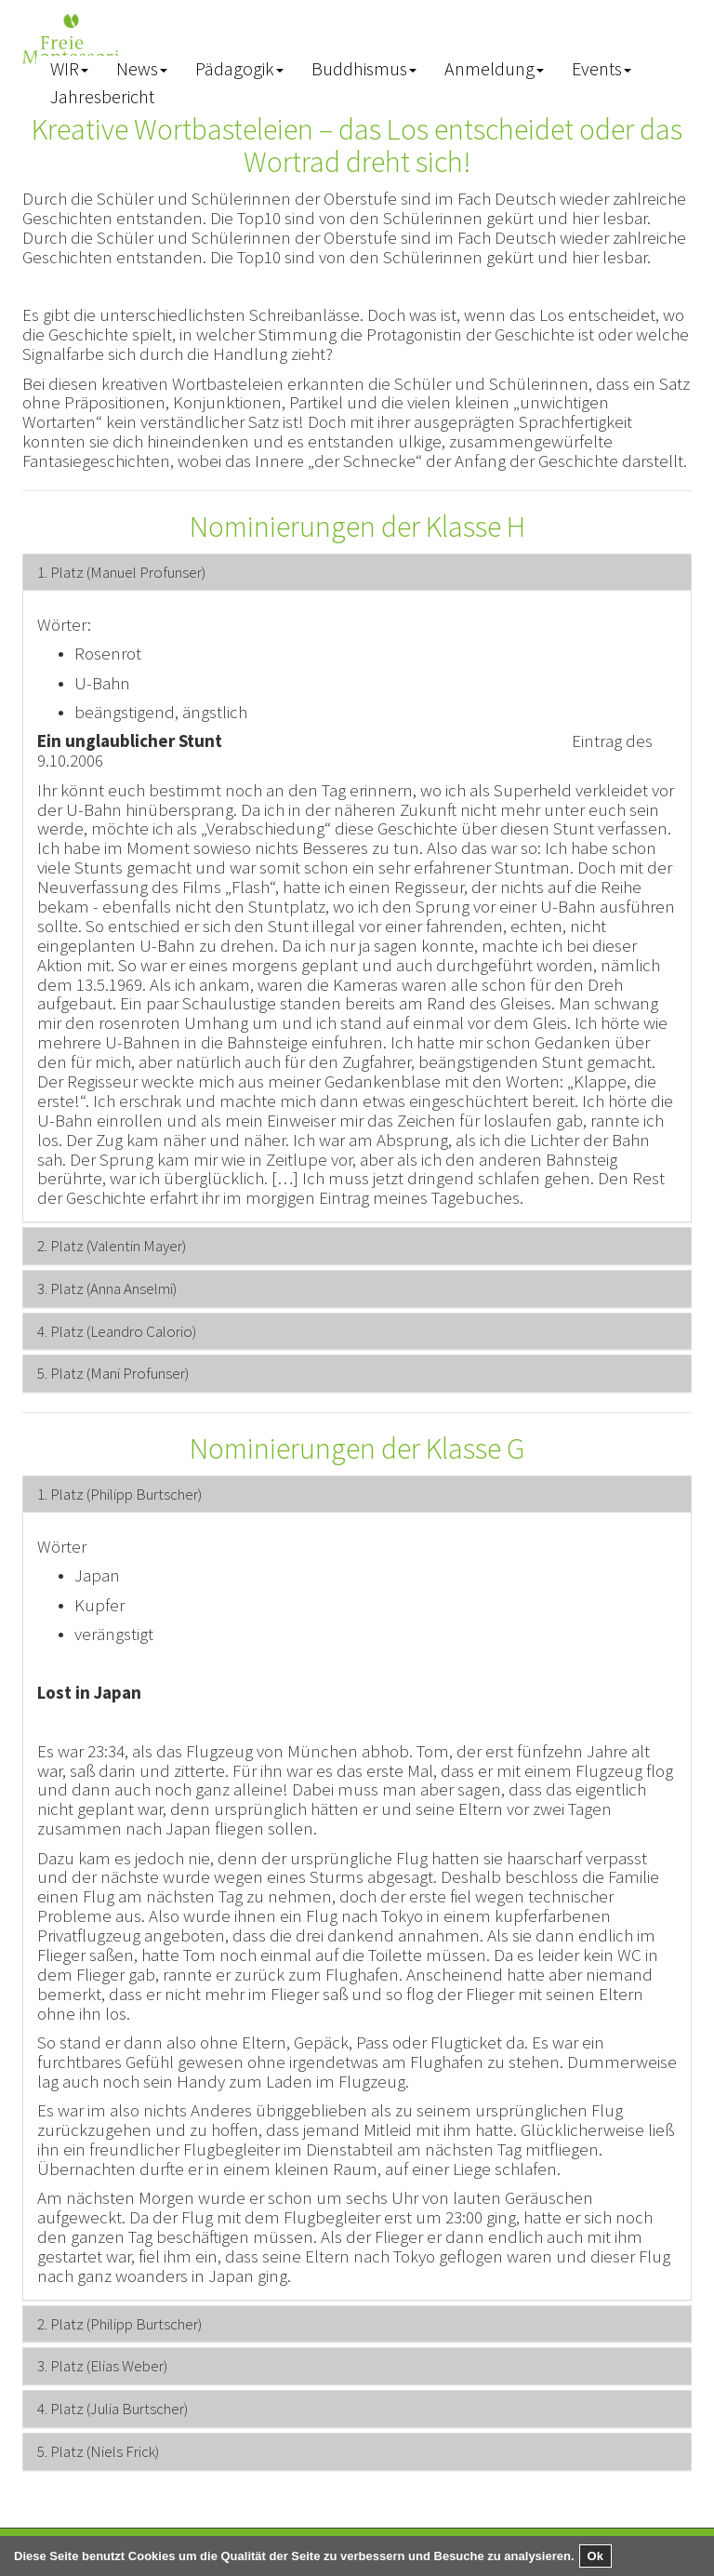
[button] (69, 70)
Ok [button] (595, 2556)
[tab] (357, 572)
